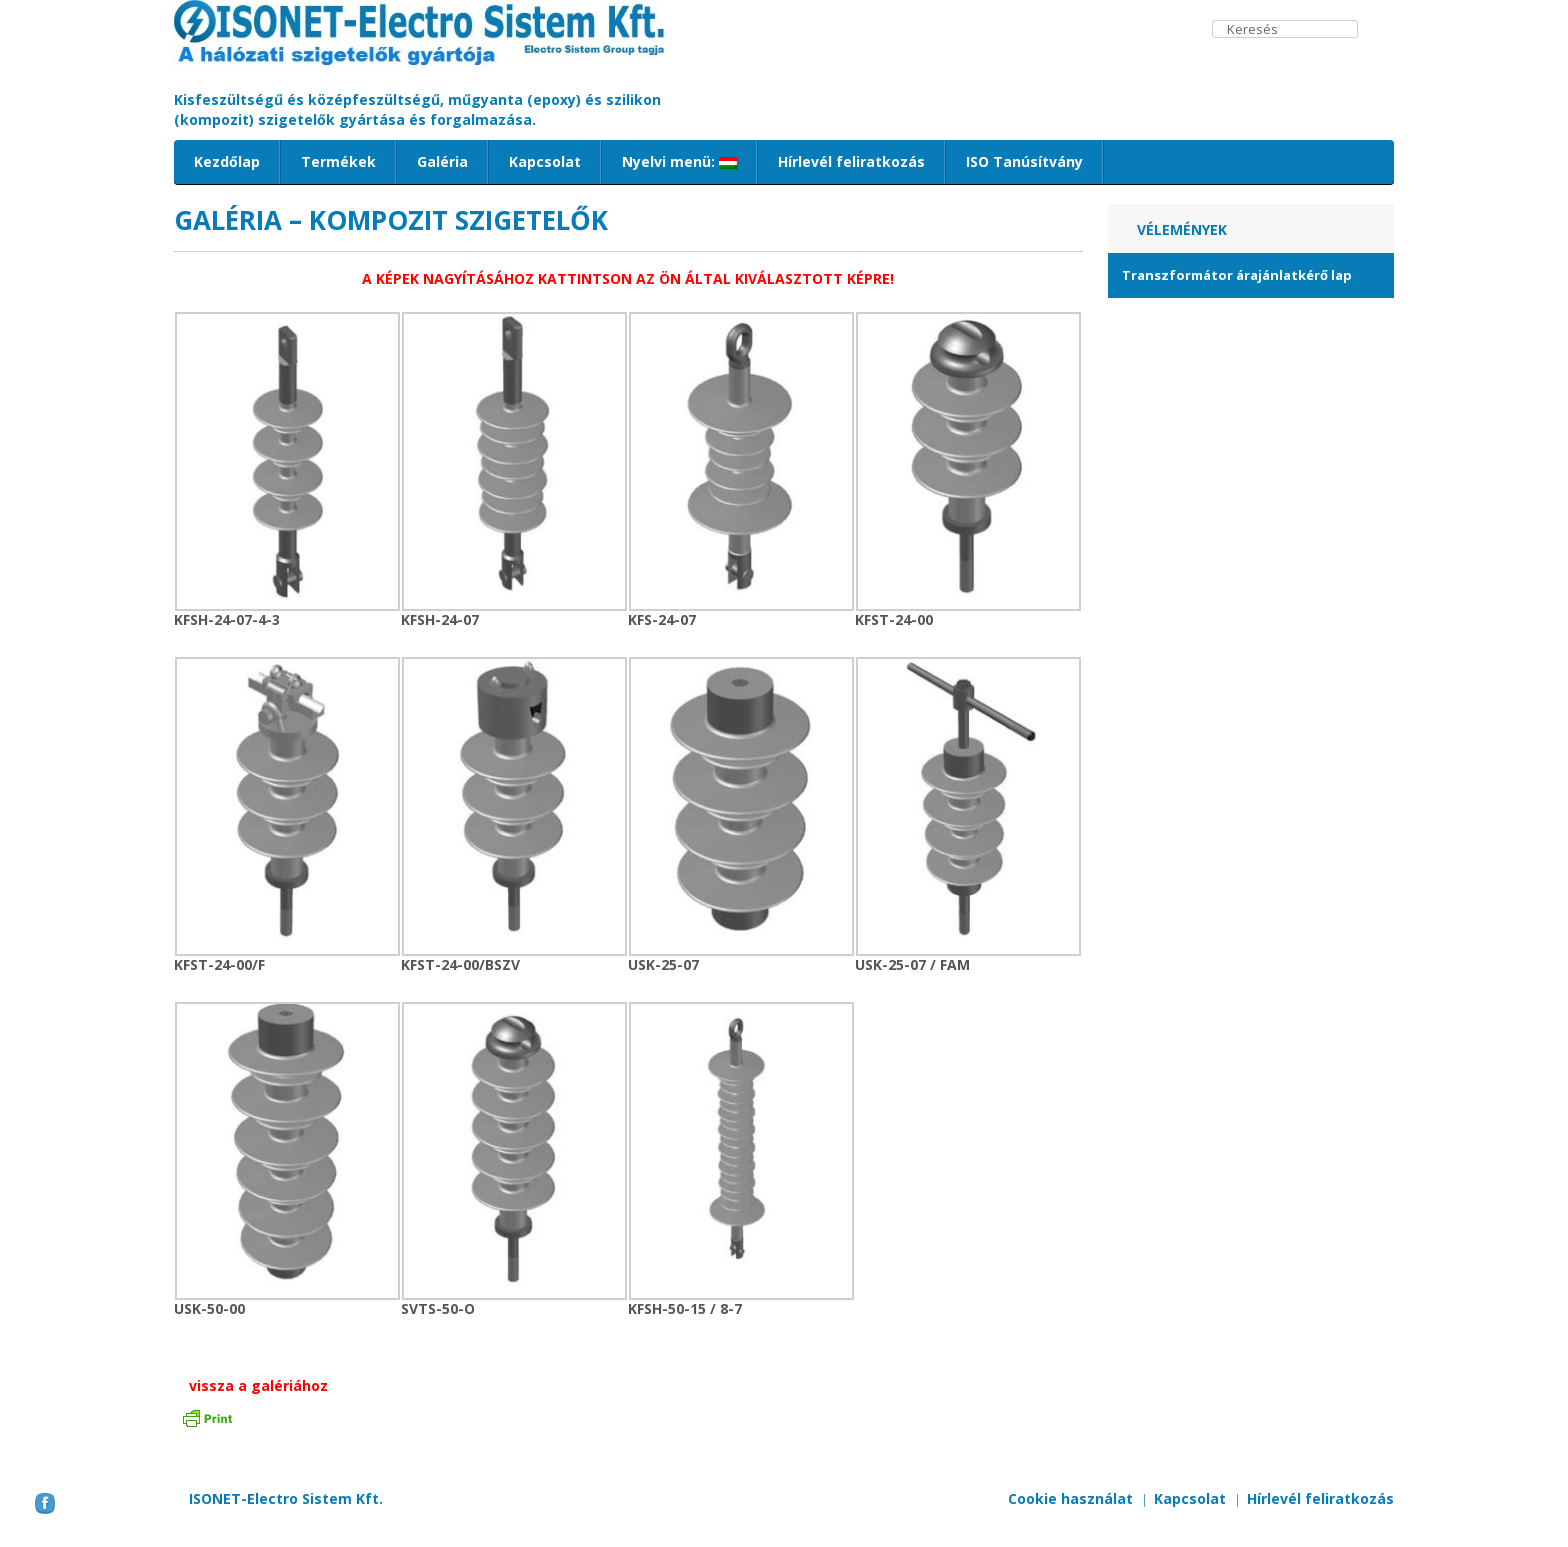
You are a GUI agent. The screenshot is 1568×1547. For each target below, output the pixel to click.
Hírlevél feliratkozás (851, 161)
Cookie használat (1070, 1498)
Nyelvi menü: (679, 161)
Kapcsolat (545, 161)
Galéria (442, 161)
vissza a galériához (258, 1385)
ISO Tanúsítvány (1024, 161)
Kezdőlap (227, 161)
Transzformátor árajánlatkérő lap (1237, 275)
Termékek (338, 161)
